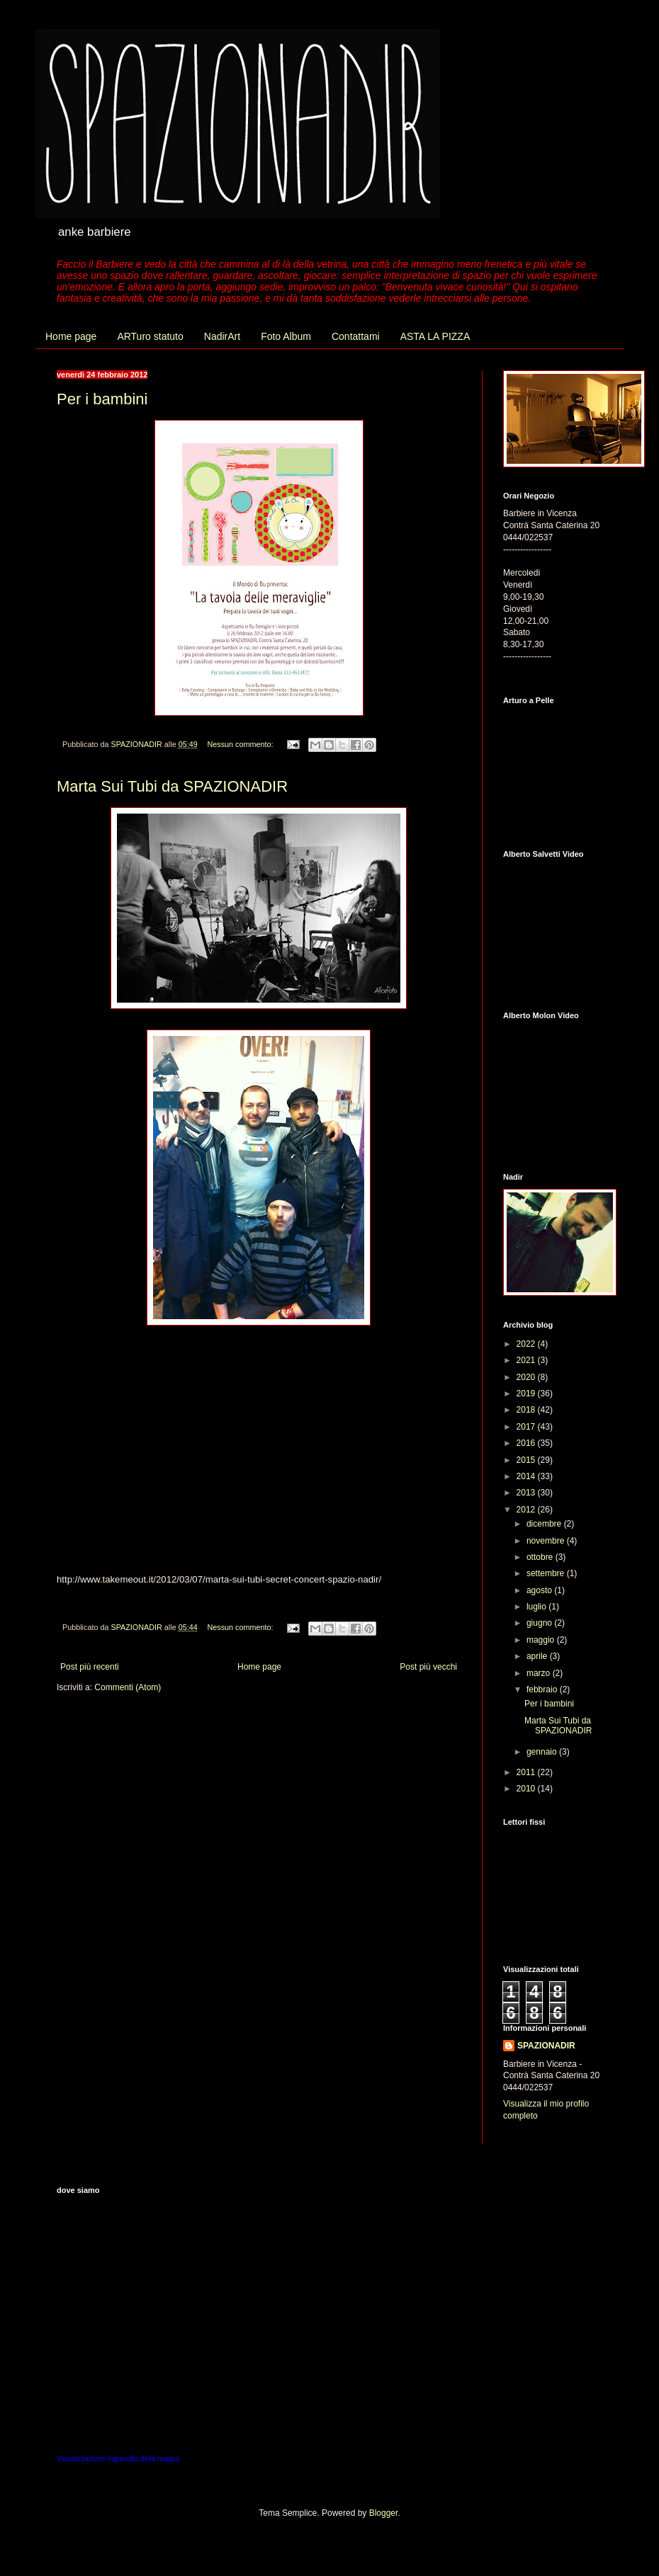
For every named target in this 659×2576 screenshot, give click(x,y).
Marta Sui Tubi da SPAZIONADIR (172, 786)
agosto (540, 1590)
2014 (527, 1476)
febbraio (543, 1689)
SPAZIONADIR (546, 2046)
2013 (527, 1493)
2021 (527, 1360)
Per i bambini (102, 399)
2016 (527, 1443)
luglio (537, 1607)
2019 (527, 1393)
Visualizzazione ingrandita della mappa (118, 2459)
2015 (527, 1460)
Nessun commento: (241, 744)
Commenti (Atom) (127, 1687)
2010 (527, 1789)
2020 (527, 1377)
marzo (539, 1673)
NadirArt (222, 336)
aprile (538, 1656)
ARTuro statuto (150, 336)
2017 (527, 1427)
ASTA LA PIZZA (435, 336)
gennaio (542, 1752)
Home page (70, 336)
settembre (546, 1573)
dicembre (545, 1524)
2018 (527, 1410)
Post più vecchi (428, 1667)
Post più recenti (89, 1667)
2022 (527, 1344)
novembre (546, 1541)
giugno (540, 1623)
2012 (527, 1510)
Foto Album (286, 336)
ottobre (541, 1557)
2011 (527, 1772)
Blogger (383, 2513)
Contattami (356, 336)
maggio (541, 1640)
